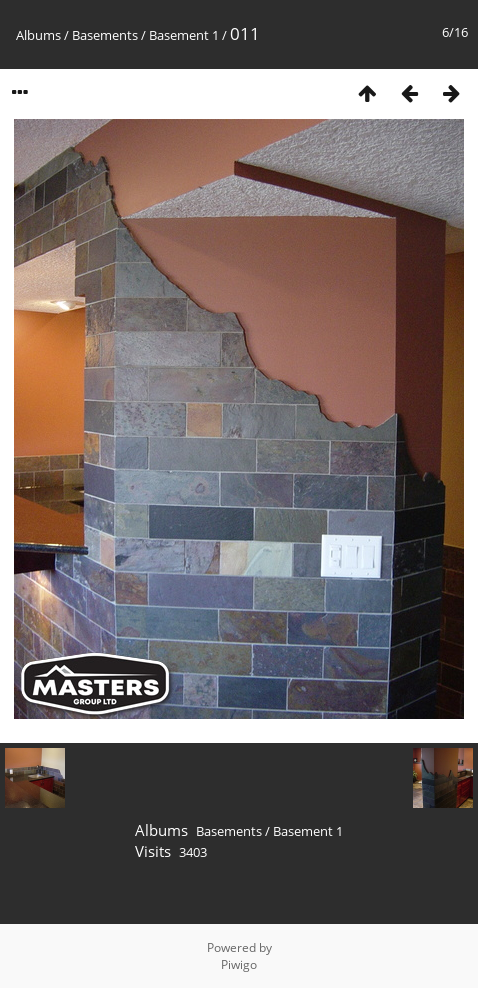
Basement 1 (184, 35)
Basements (105, 35)
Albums (38, 35)
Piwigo (239, 964)
